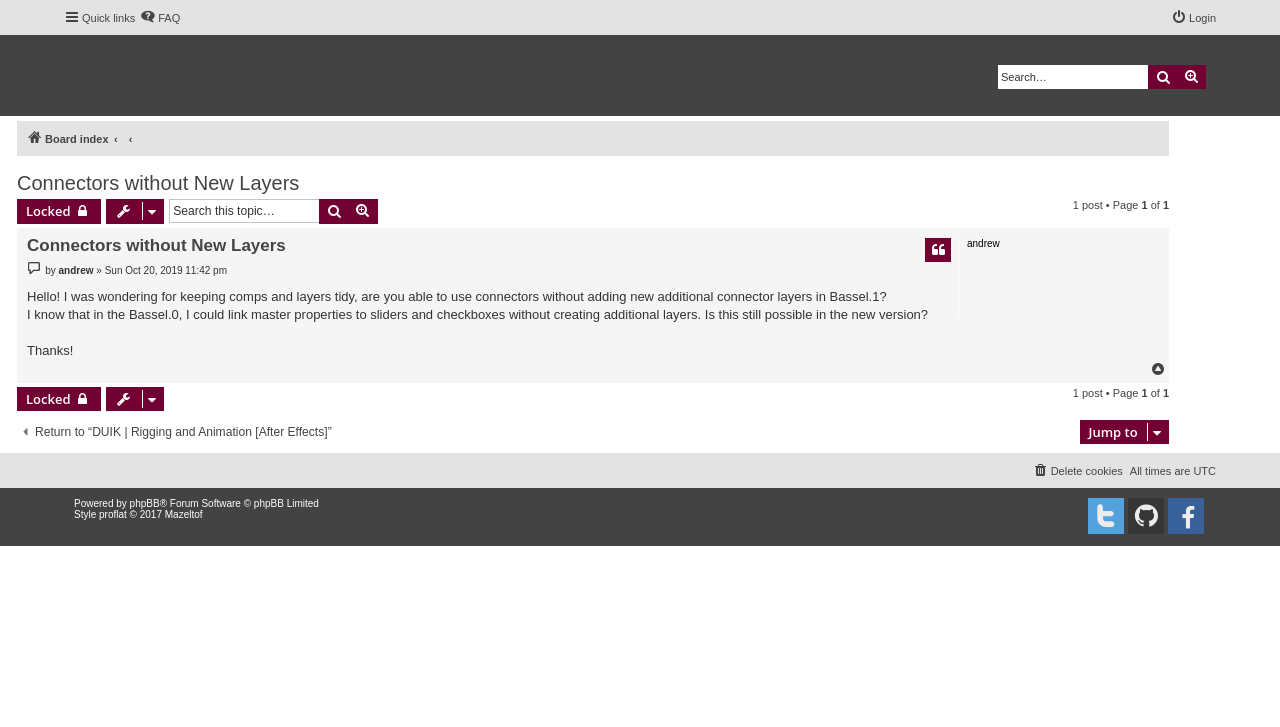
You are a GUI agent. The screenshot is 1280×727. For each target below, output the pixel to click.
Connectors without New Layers (158, 183)
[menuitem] (160, 18)
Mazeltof (184, 514)
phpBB (145, 503)
